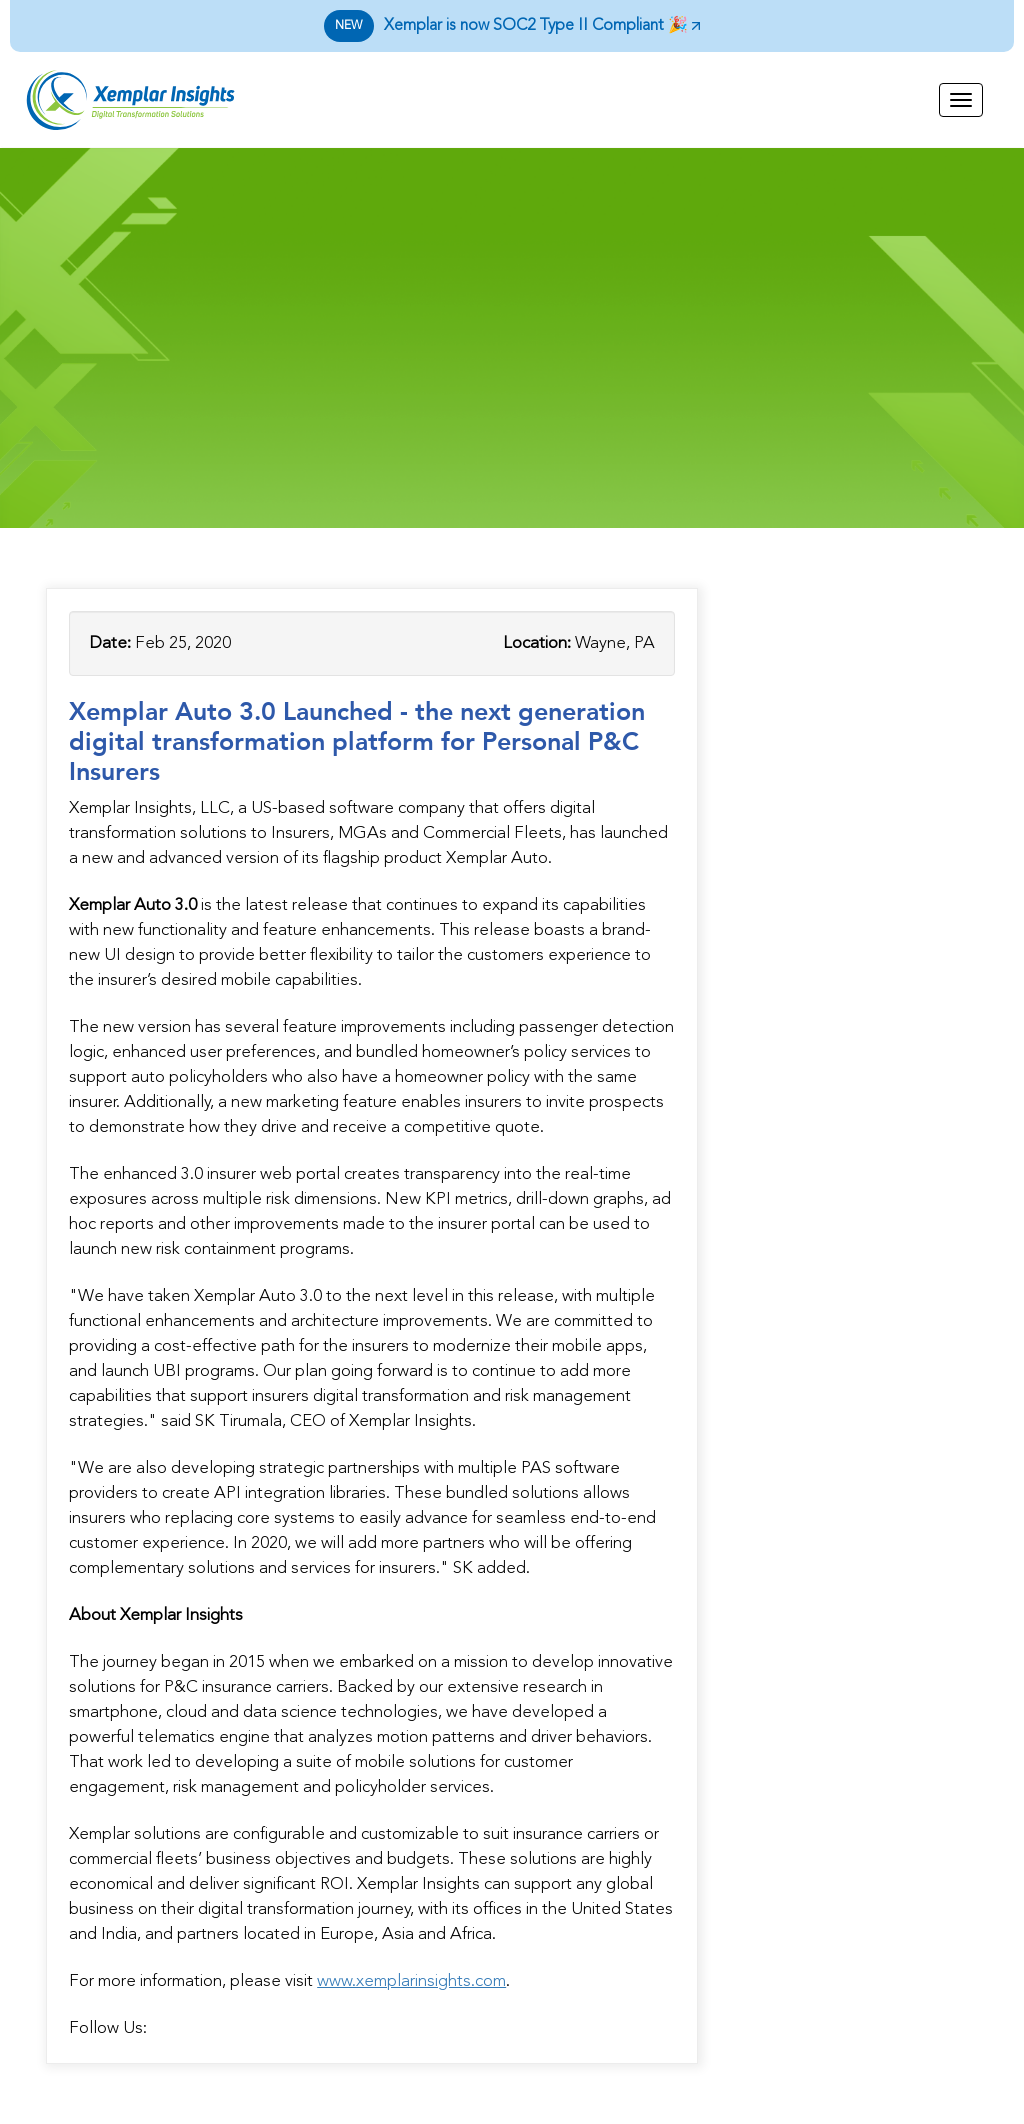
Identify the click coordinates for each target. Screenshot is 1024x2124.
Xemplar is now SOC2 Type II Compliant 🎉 (512, 26)
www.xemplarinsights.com (411, 1981)
